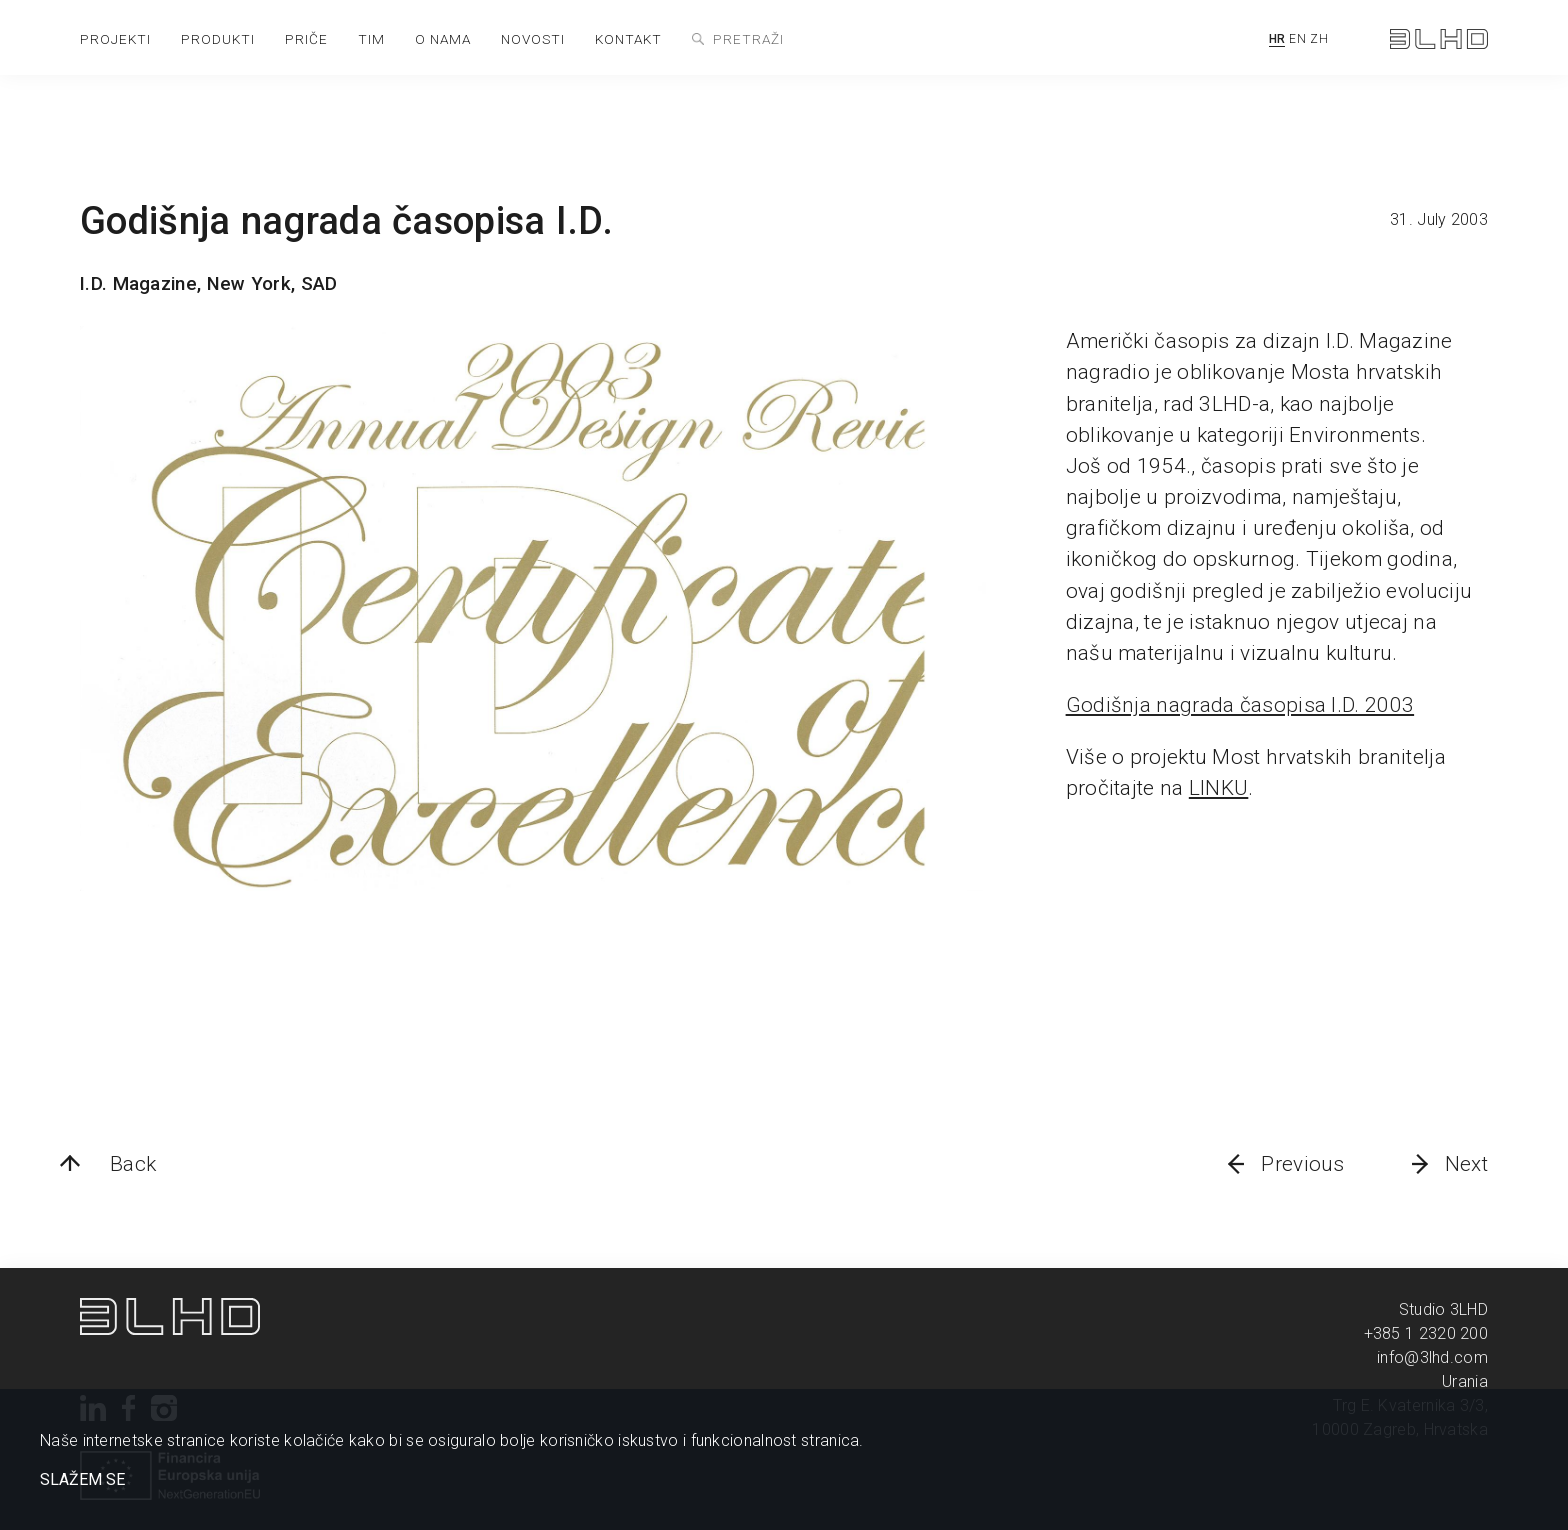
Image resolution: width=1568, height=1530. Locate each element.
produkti (218, 39)
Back (133, 1164)
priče (306, 39)
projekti (115, 39)
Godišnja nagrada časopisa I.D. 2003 (1240, 705)
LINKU (1219, 788)
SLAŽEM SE (82, 1480)
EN (1297, 39)
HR (1277, 39)
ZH (1319, 39)
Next (1466, 1164)
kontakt (628, 39)
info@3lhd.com (1432, 1357)
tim (371, 39)
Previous (1302, 1164)
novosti (533, 39)
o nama (443, 39)
